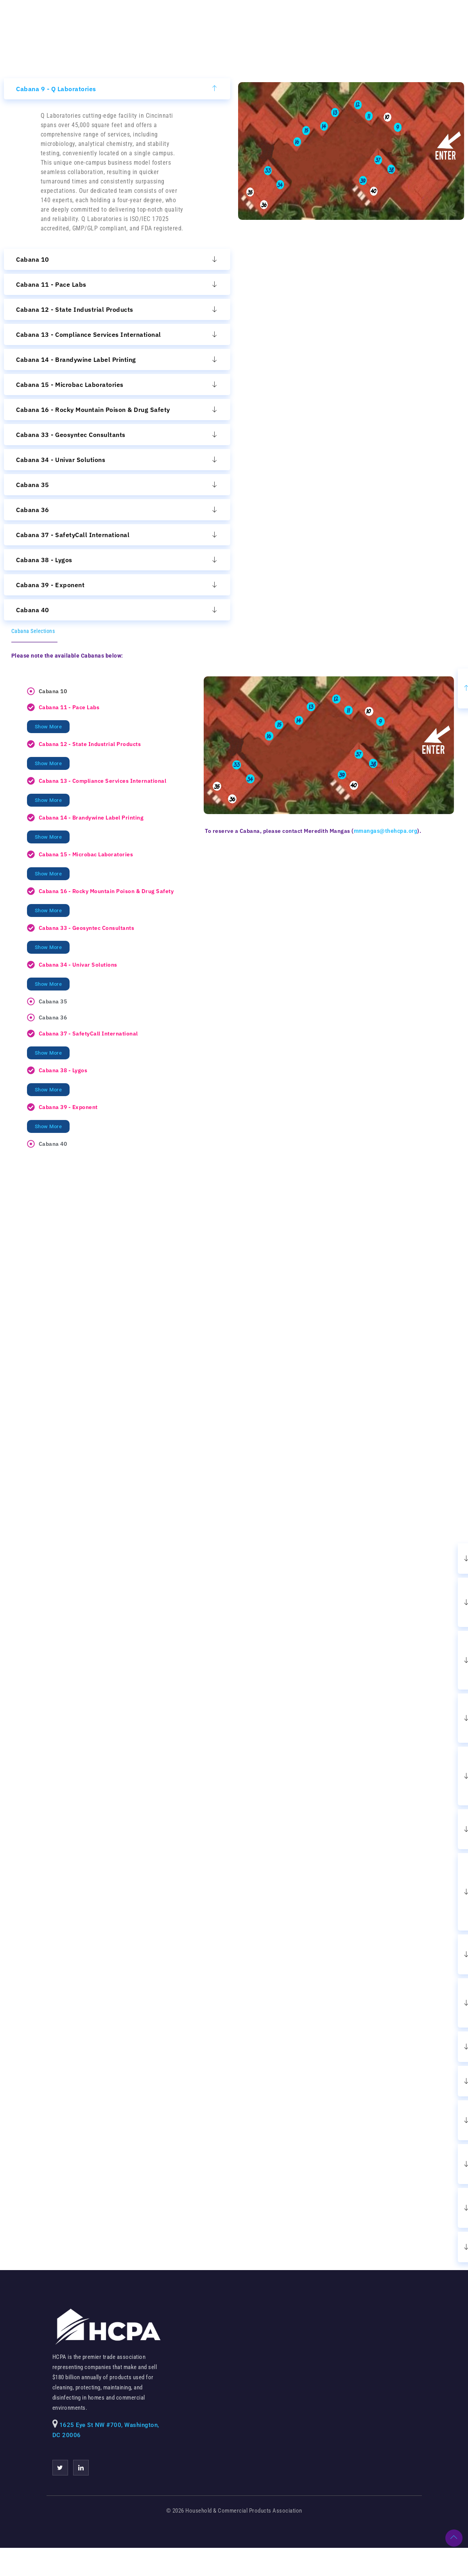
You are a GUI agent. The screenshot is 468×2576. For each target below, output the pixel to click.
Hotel (280, 21)
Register (242, 21)
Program (319, 21)
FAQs (401, 21)
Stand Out (363, 21)
